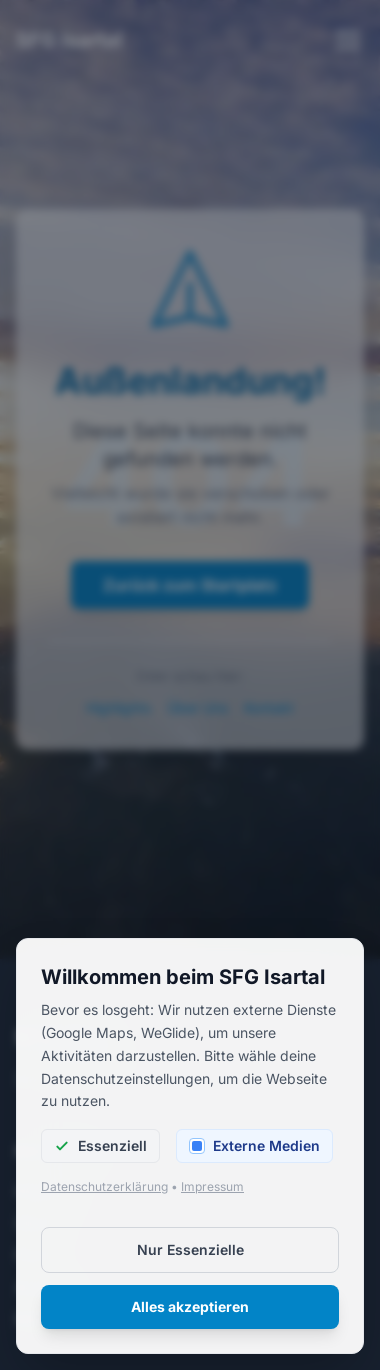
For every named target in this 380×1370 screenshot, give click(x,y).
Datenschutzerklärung (104, 1186)
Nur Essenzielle (190, 1249)
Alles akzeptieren (190, 1306)
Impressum (212, 1186)
